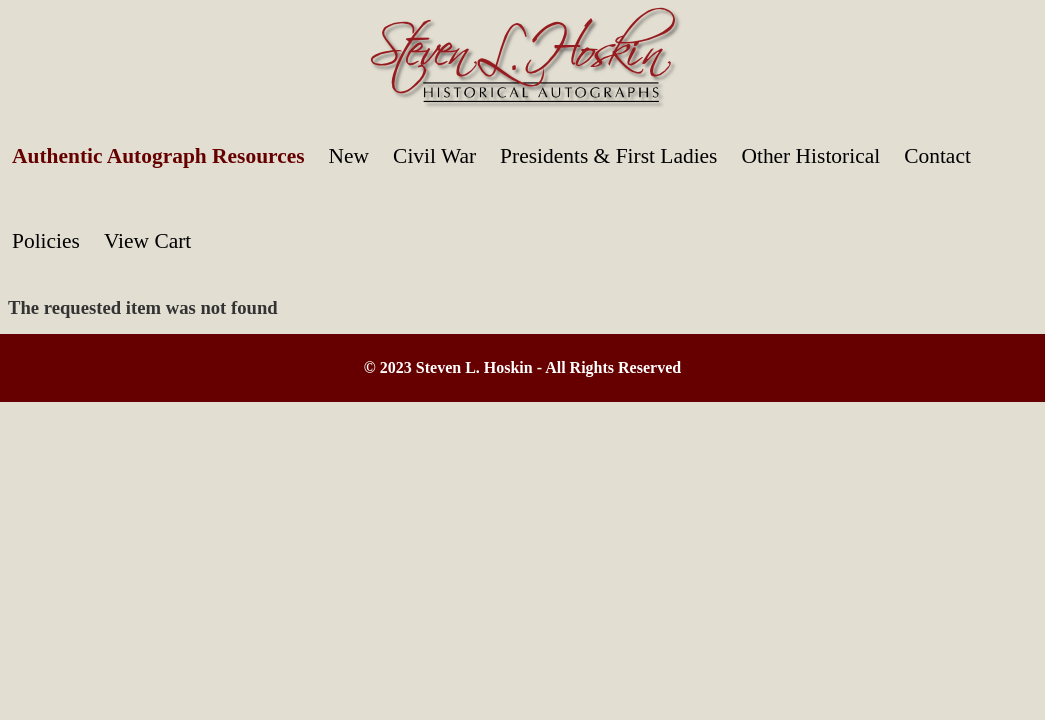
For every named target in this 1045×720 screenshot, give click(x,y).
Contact (937, 156)
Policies (46, 241)
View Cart (147, 241)
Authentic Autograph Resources (158, 156)
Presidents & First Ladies (608, 156)
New (349, 156)
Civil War (434, 156)
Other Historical (810, 156)
